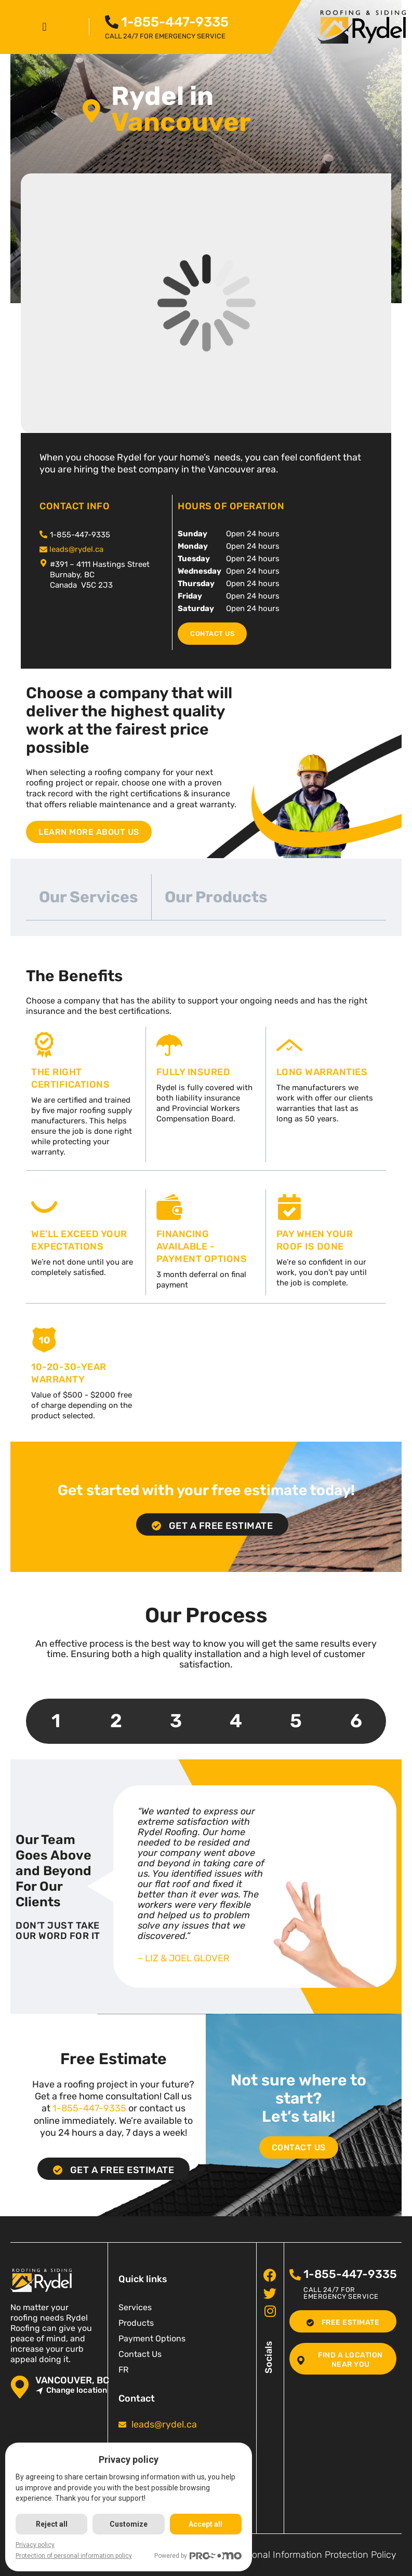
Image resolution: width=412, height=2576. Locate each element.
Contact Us (140, 2354)
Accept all (205, 2524)
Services (135, 2307)
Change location (71, 2390)
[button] (44, 26)
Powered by (198, 2556)
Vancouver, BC (72, 2380)
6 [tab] (356, 1721)
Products (136, 2323)
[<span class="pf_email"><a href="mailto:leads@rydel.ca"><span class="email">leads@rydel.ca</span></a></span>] (43, 549)
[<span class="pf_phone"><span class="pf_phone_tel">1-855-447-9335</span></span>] (111, 22)
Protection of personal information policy (74, 2555)
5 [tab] (296, 1721)
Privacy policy (35, 2544)
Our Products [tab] (216, 897)
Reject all (52, 2524)
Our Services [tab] (88, 897)
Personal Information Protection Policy (314, 2554)
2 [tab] (116, 1721)
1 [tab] (55, 1721)
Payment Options (151, 2338)
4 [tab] (236, 1721)
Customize (129, 2524)
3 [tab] (176, 1721)
